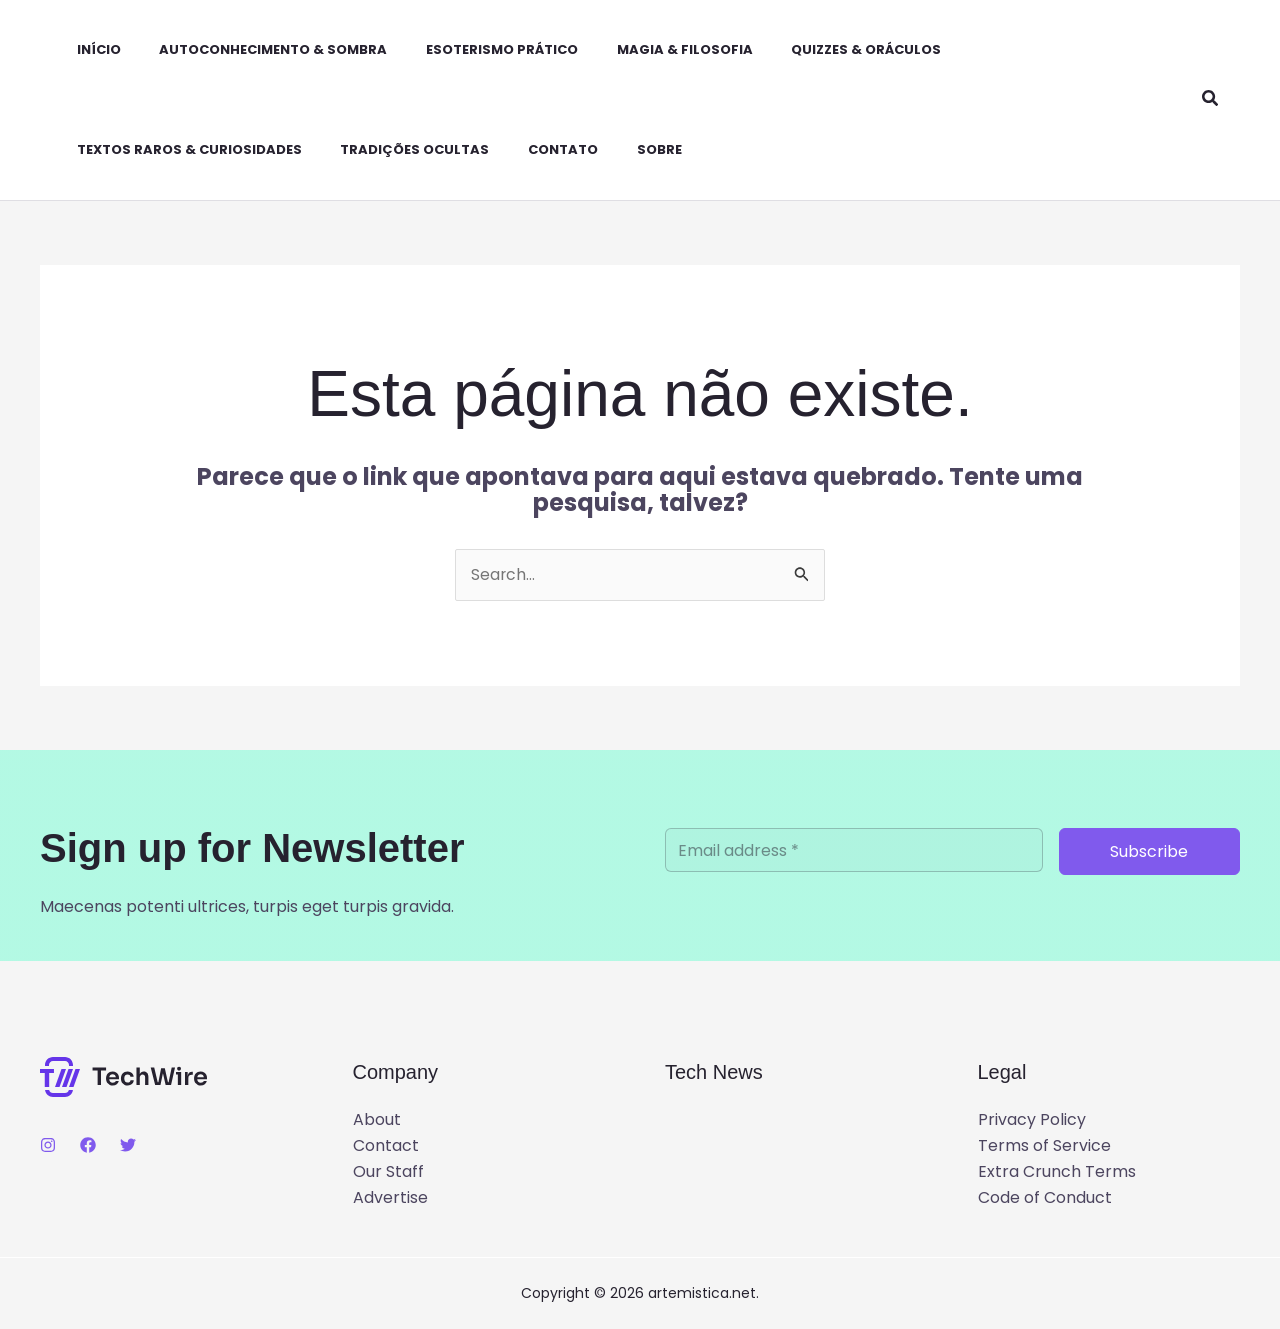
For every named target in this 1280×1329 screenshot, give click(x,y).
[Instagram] (48, 1146)
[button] (1211, 100)
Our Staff (388, 1172)
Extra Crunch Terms (1057, 1172)
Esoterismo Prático (472, 49)
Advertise (390, 1198)
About (377, 1119)
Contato (533, 149)
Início (82, 49)
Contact (386, 1145)
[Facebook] (88, 1146)
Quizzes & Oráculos (823, 49)
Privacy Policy (1032, 1119)
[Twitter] (128, 1146)
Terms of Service (1044, 1145)
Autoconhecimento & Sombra (250, 49)
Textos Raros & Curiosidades (172, 149)
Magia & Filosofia (648, 49)
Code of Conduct (1045, 1198)
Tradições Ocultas (391, 149)
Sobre (622, 149)
